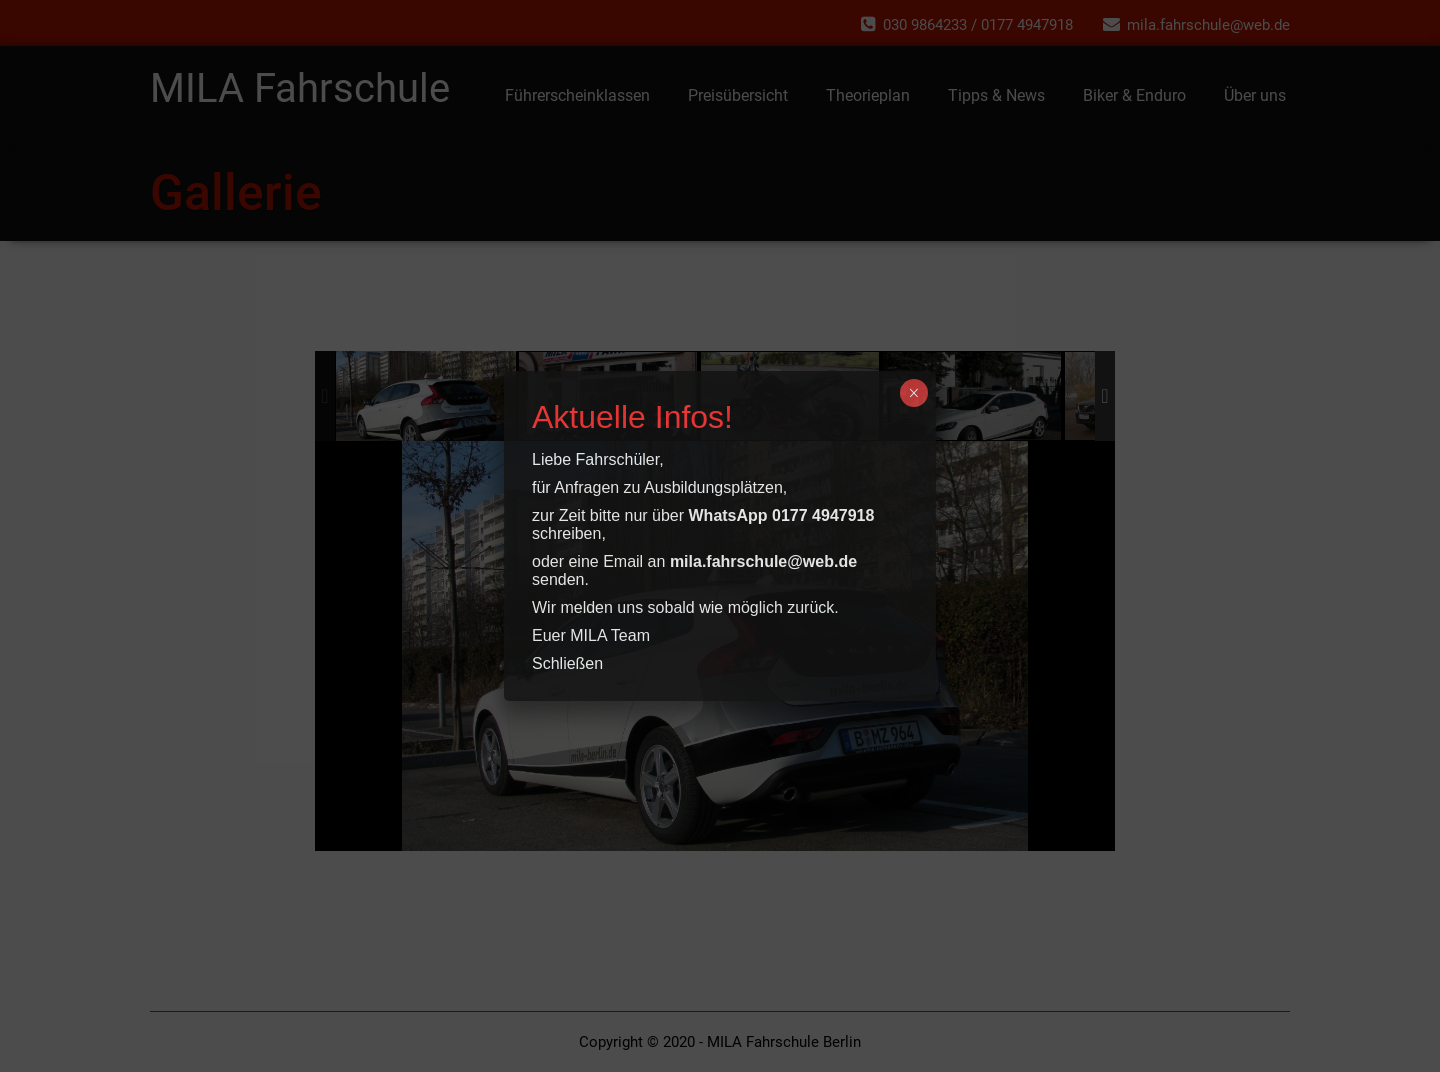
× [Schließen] (913, 393)
